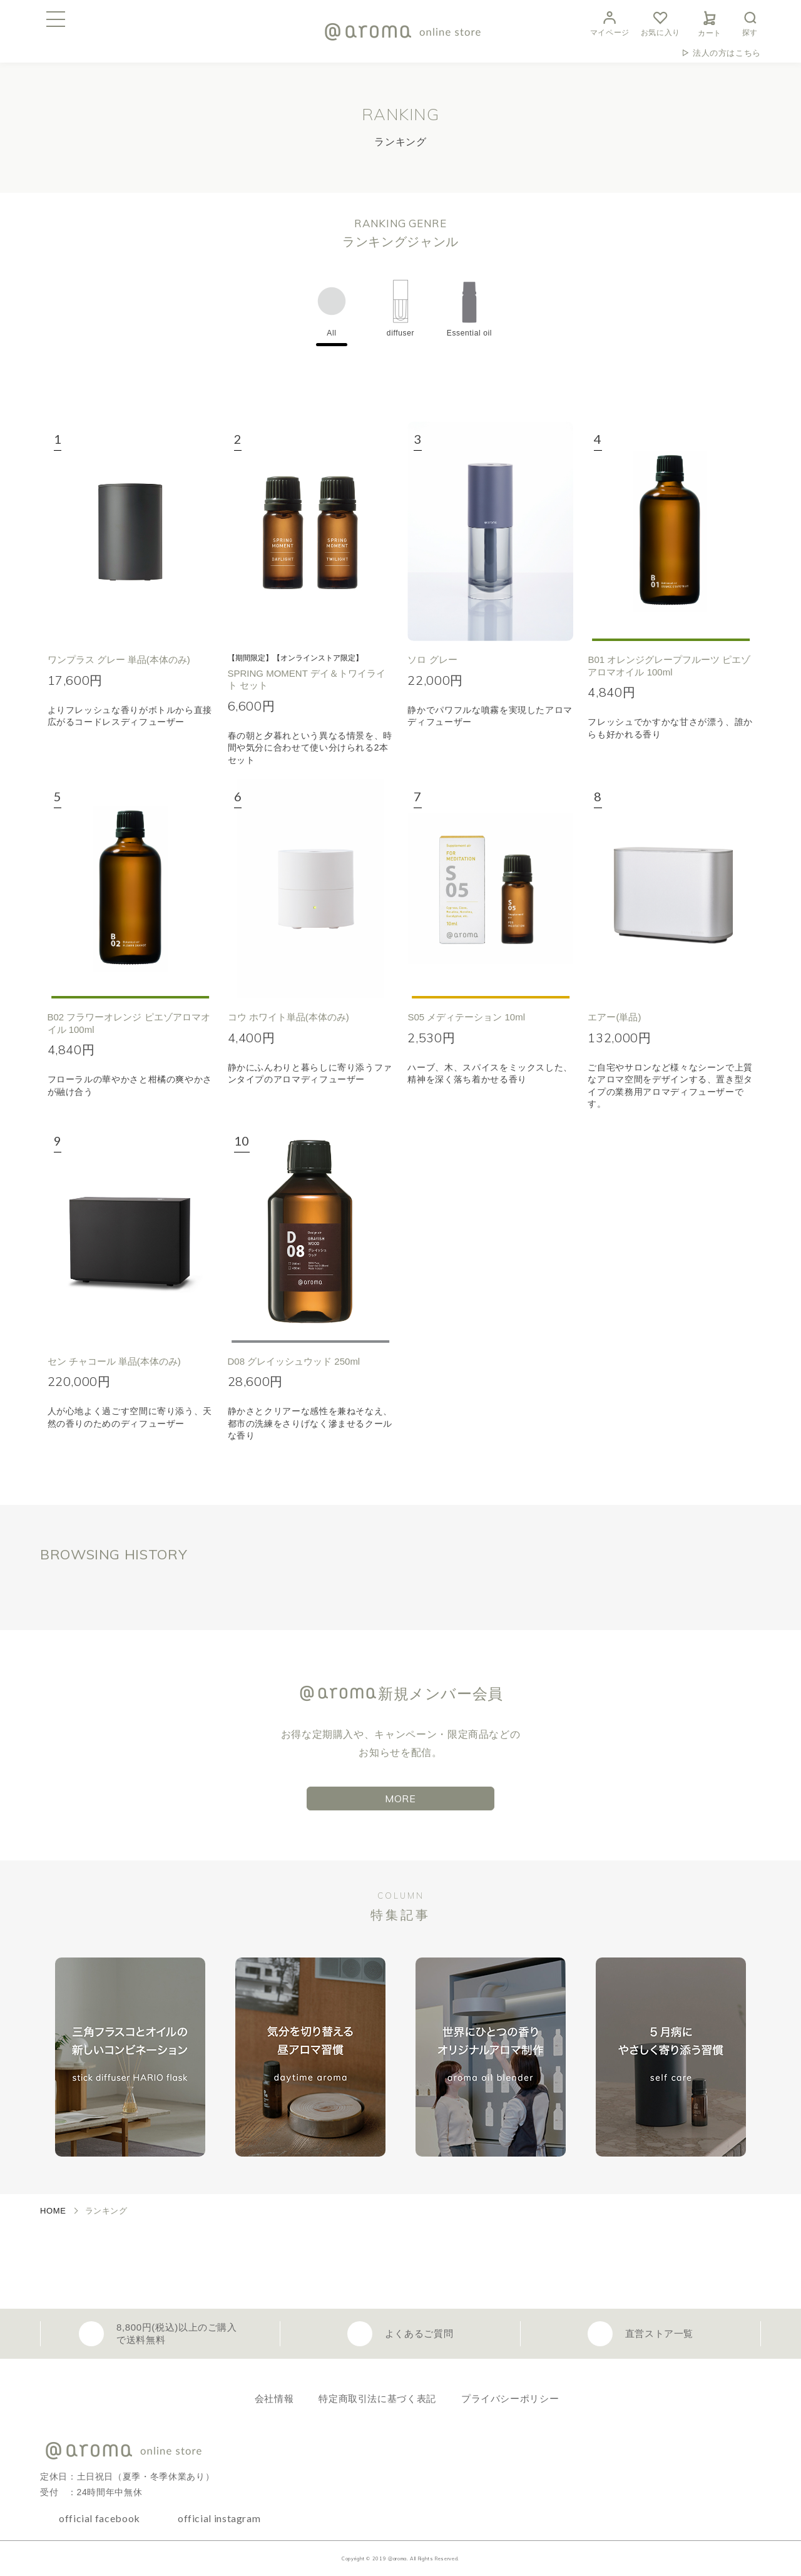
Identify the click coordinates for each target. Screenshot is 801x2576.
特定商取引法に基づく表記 (377, 2398)
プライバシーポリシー (510, 2398)
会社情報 (274, 2398)
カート (710, 22)
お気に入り (660, 22)
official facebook (99, 2518)
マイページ (610, 22)
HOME (53, 2211)
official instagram (219, 2518)
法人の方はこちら (727, 53)
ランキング (106, 2211)
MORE (400, 1798)
